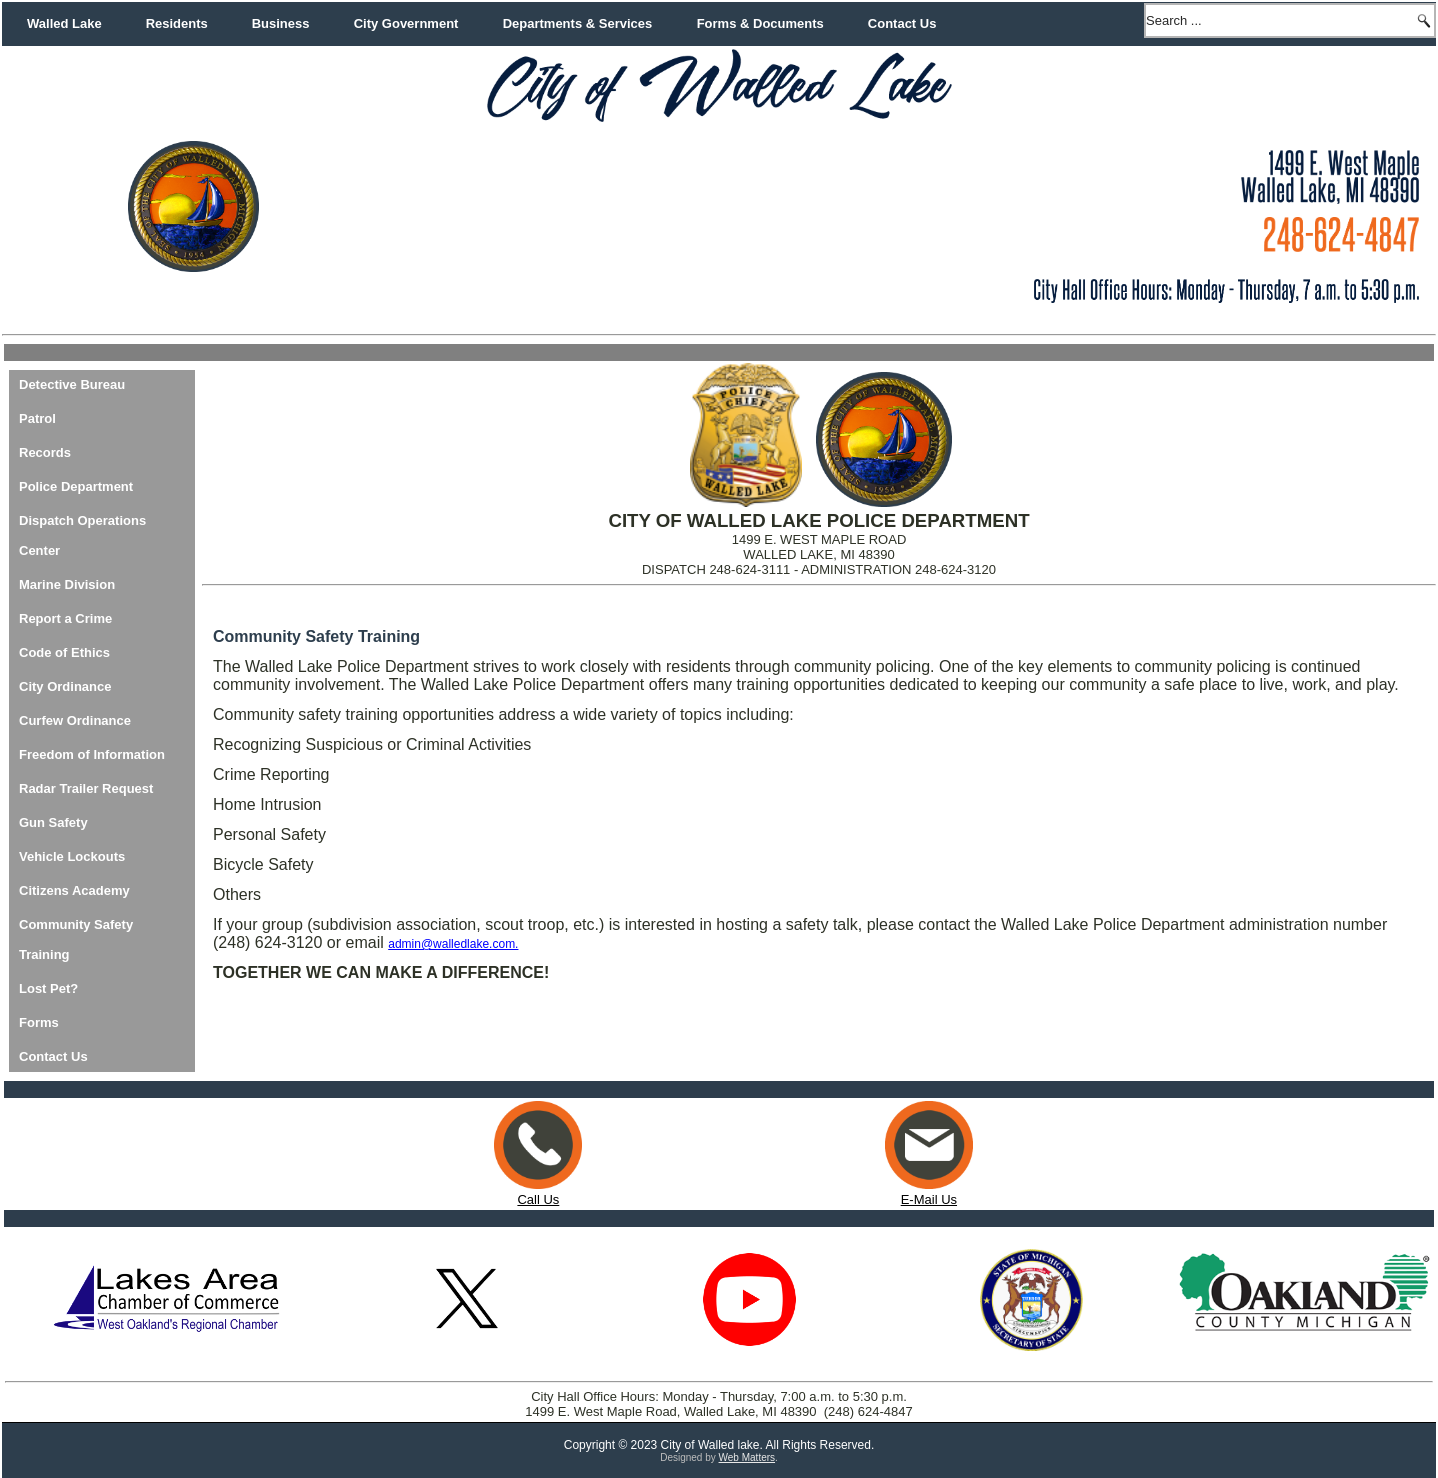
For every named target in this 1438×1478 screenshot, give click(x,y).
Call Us (538, 1199)
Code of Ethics (64, 652)
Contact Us (902, 23)
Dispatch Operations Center (82, 535)
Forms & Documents (760, 23)
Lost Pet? (48, 988)
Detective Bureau (72, 384)
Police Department (76, 486)
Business (281, 23)
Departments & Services (578, 23)
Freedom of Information (92, 754)
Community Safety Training (76, 939)
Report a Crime (65, 618)
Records (45, 452)
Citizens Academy (74, 890)
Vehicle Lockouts (72, 856)
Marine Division (67, 584)
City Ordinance (65, 686)
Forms (39, 1022)
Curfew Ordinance (75, 720)
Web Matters (747, 1457)
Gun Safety (53, 822)
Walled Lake (64, 23)
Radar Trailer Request (86, 788)
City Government (406, 23)
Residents (177, 23)
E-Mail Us (929, 1192)
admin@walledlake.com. (453, 944)
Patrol (37, 418)
